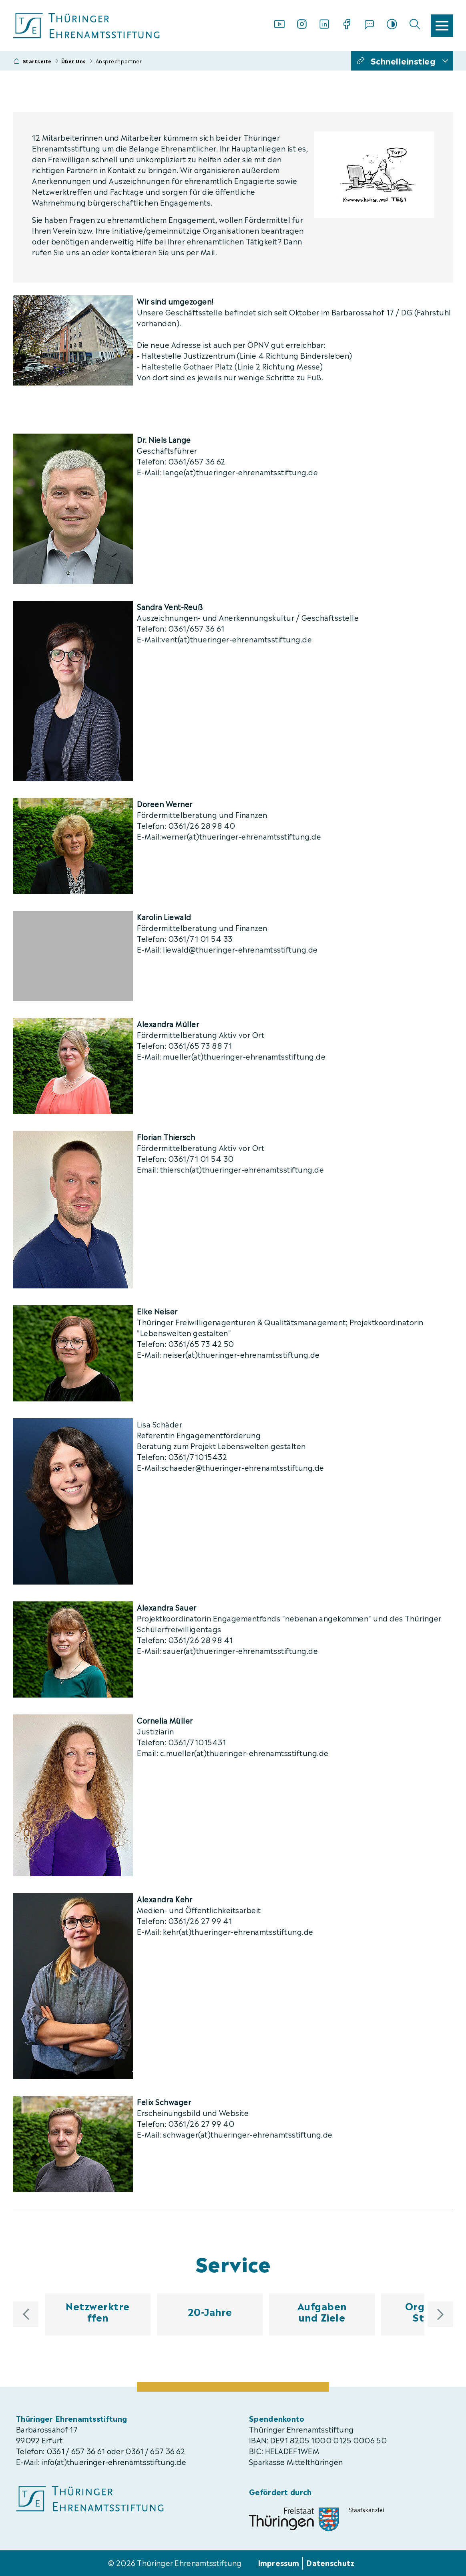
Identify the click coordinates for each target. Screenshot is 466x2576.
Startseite (37, 61)
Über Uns (73, 61)
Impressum (278, 2562)
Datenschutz (330, 2562)
